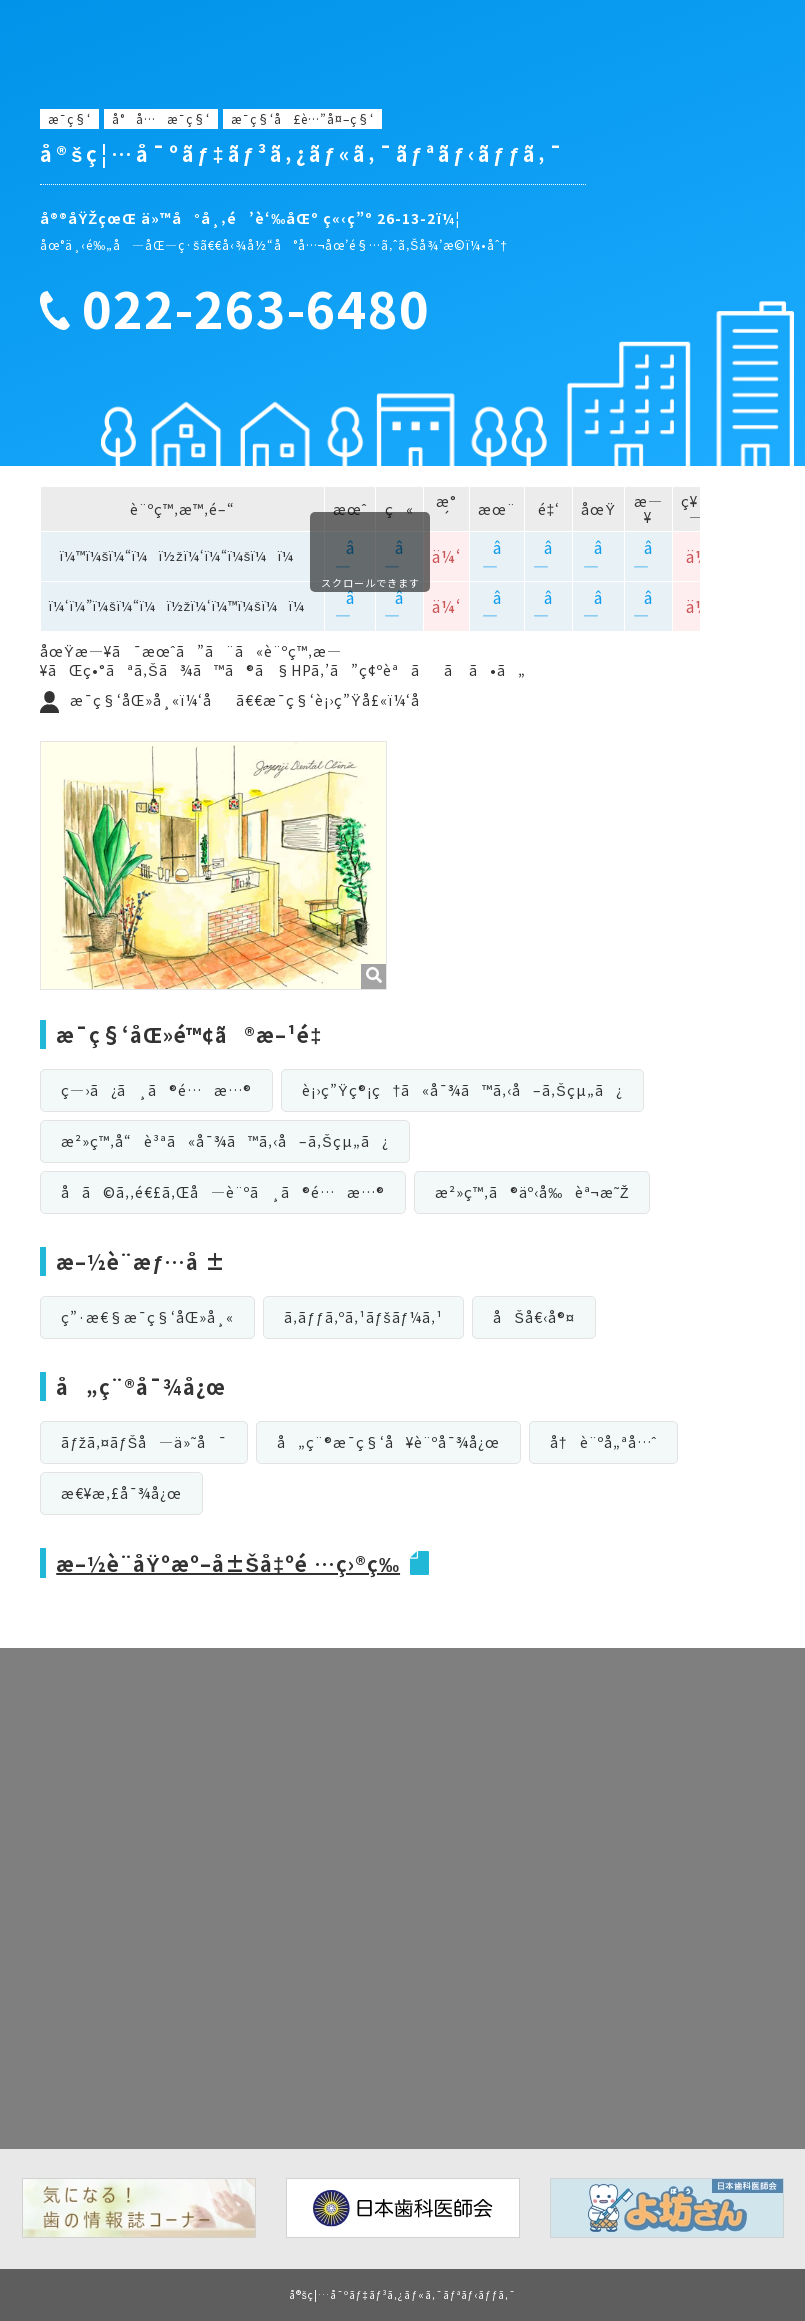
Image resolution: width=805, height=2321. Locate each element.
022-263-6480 (256, 308)
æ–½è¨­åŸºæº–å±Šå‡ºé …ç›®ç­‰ (228, 1563)
